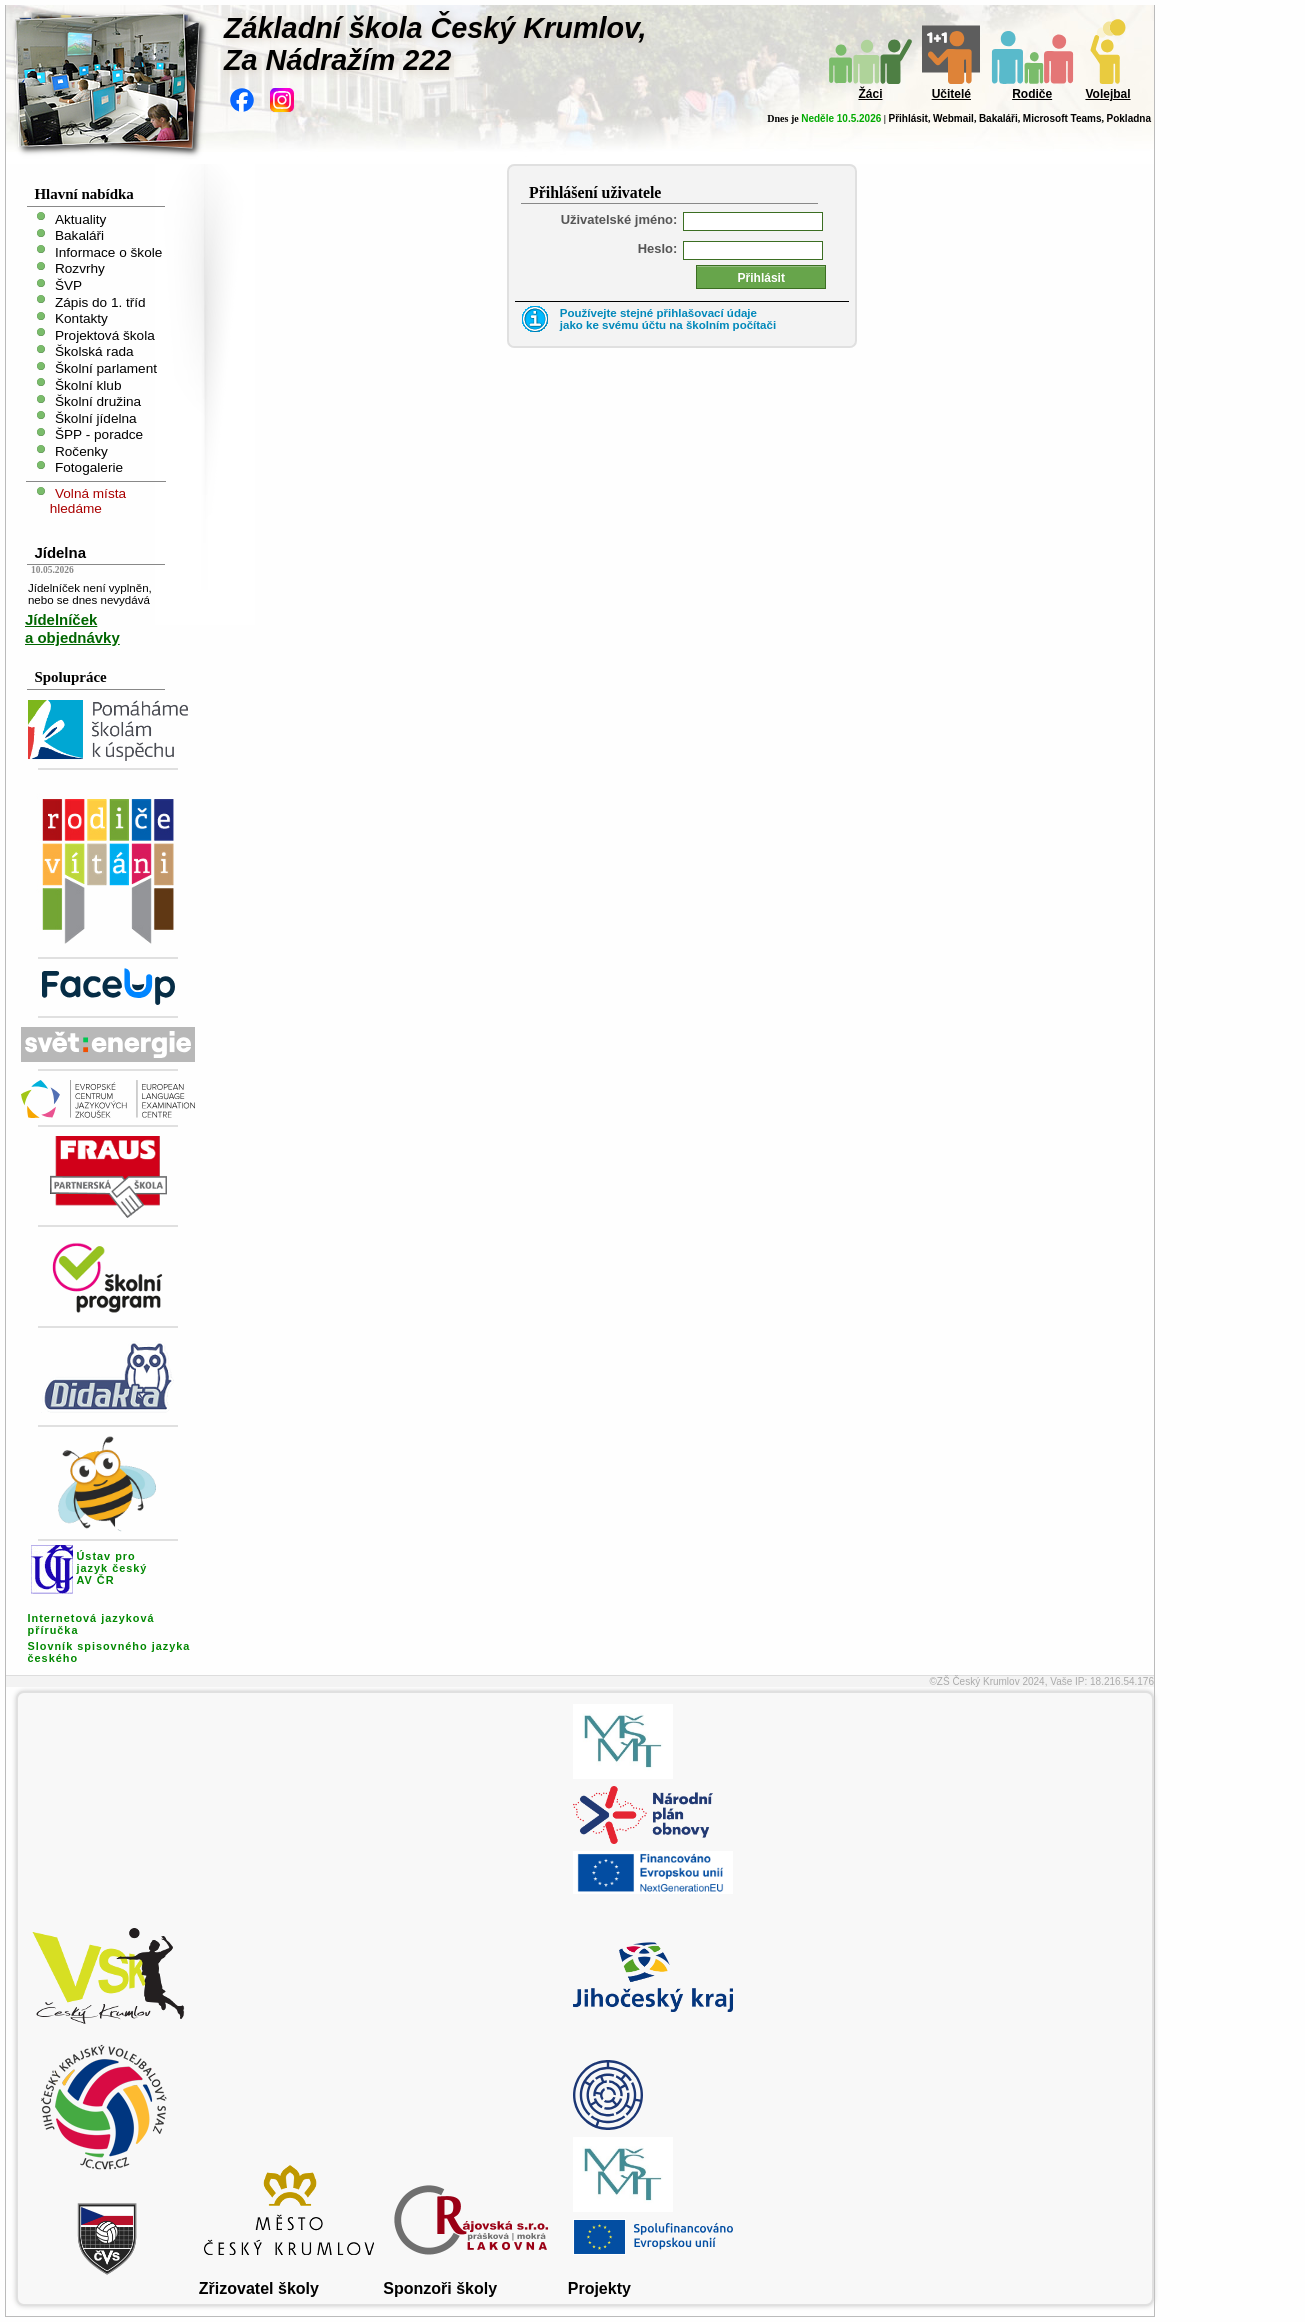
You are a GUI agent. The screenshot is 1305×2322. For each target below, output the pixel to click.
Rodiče (1032, 94)
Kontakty (81, 318)
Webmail (953, 118)
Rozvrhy (80, 268)
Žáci (870, 94)
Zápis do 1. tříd (100, 301)
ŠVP (68, 285)
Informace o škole (108, 251)
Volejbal (1107, 94)
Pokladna (1129, 118)
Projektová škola (105, 334)
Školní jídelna (96, 417)
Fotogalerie (89, 467)
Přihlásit (907, 118)
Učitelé (951, 94)
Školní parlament (106, 368)
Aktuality (80, 218)
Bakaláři (998, 118)
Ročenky (81, 450)
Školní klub (88, 384)
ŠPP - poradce (99, 434)
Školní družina (98, 401)
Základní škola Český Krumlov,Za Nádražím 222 (435, 44)
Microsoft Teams (1062, 118)
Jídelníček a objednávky (72, 628)
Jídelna (60, 552)
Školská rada (94, 351)
